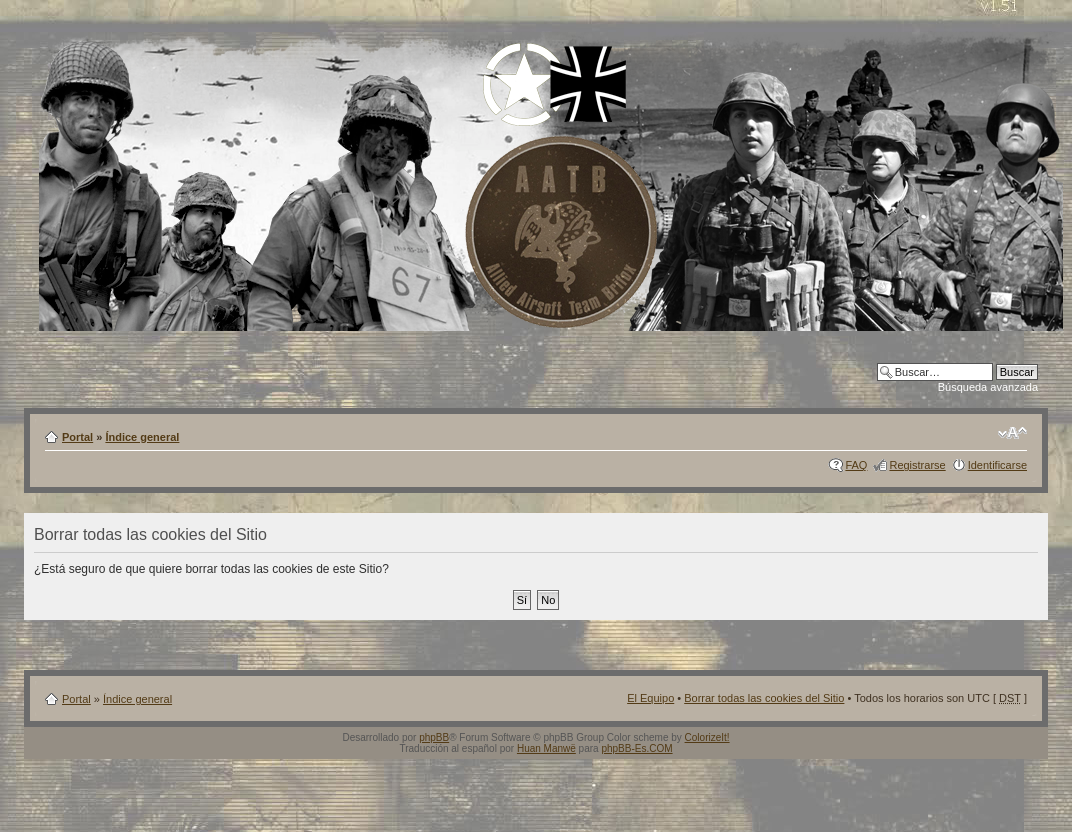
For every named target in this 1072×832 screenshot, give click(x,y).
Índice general (142, 437)
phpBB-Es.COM (636, 748)
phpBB (434, 737)
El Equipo (650, 698)
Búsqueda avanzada (988, 387)
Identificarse (997, 465)
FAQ (856, 465)
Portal (77, 437)
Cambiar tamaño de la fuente (1012, 433)
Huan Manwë (546, 748)
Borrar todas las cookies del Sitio (764, 698)
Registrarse (917, 465)
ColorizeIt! (707, 737)
